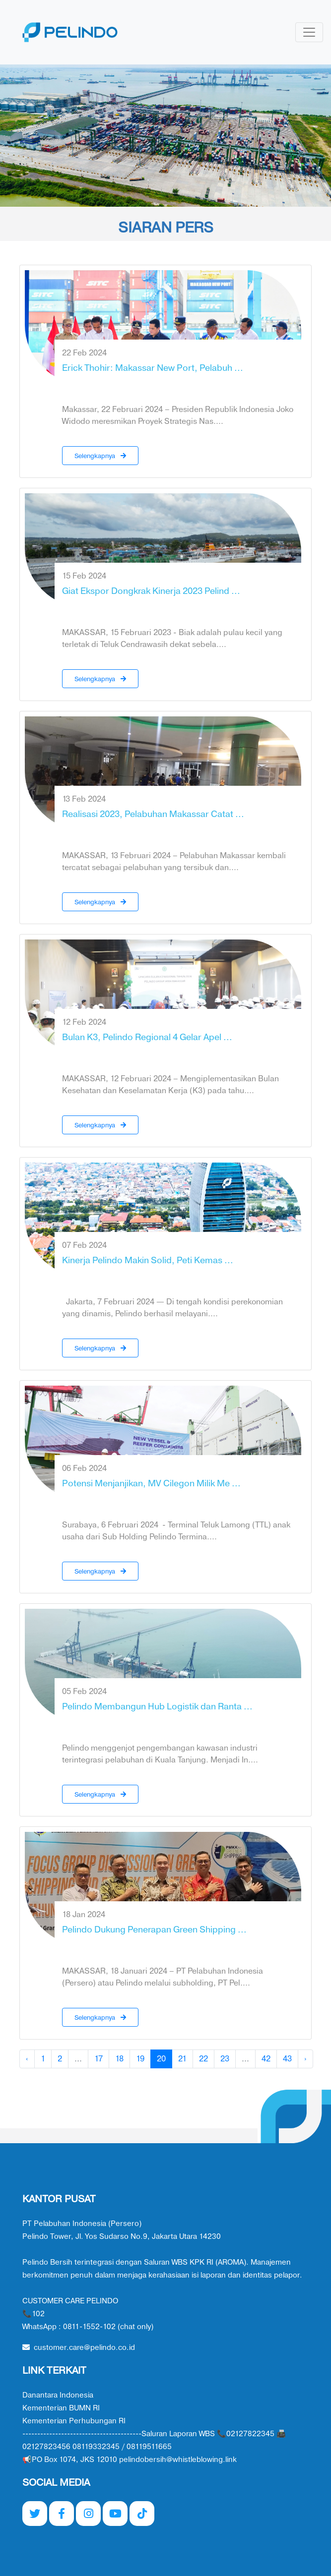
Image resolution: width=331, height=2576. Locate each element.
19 (140, 2059)
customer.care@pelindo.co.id (78, 2347)
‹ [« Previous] (27, 2059)
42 (266, 2059)
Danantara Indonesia (57, 2395)
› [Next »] (305, 2059)
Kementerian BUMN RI (61, 2408)
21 (182, 2059)
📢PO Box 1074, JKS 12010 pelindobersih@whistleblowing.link (129, 2459)
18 (119, 2059)
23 (224, 2059)
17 (98, 2059)
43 (287, 2059)
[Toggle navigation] (309, 32)
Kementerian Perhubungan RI (74, 2421)
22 (203, 2059)
